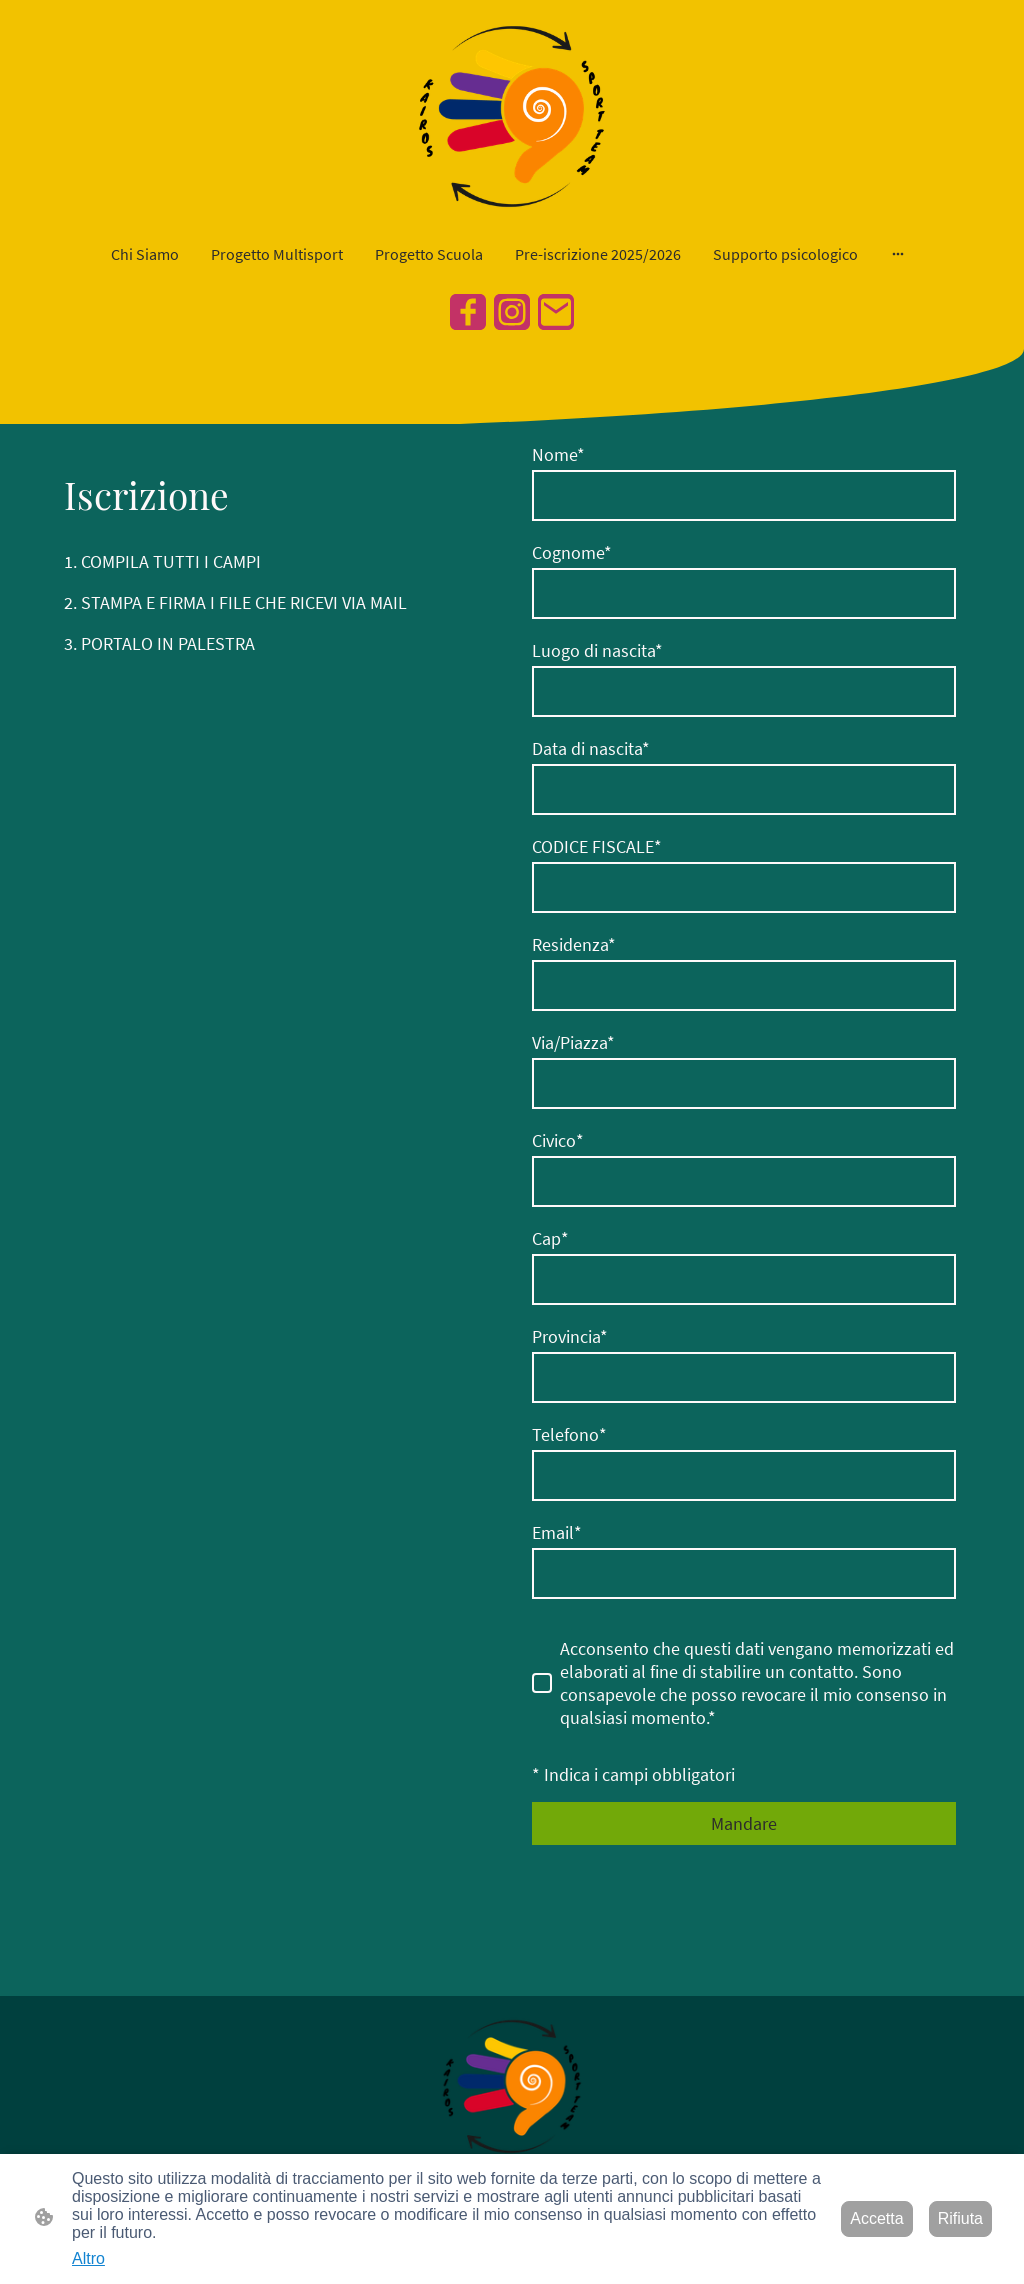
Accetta (876, 2218)
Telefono (569, 1434)
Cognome (572, 552)
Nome (558, 454)
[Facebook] (468, 312)
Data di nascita (591, 748)
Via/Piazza (573, 1042)
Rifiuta (960, 2218)
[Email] (556, 312)
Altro (88, 2258)
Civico (558, 1140)
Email (557, 1532)
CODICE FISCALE (597, 846)
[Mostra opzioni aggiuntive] (898, 254)
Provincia (570, 1336)
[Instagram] (512, 312)
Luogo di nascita (597, 650)
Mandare (744, 1823)
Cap (550, 1238)
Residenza (574, 944)
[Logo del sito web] (512, 116)
